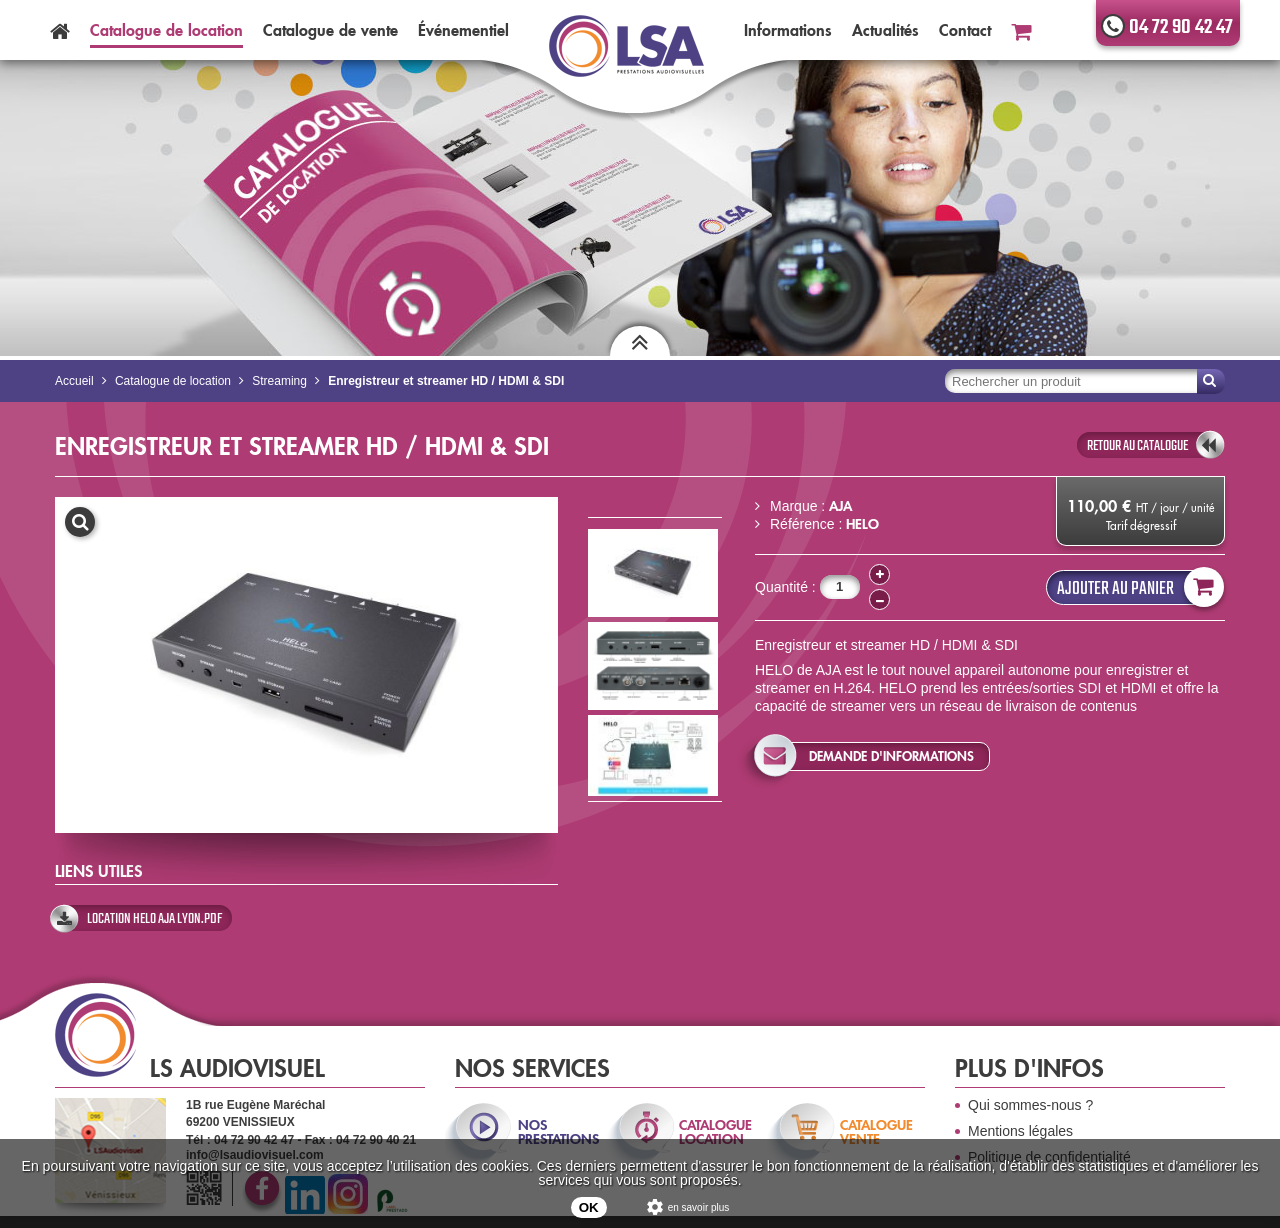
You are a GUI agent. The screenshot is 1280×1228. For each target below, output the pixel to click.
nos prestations (557, 1132)
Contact (965, 30)
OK (589, 1207)
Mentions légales (1020, 1131)
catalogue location (715, 1132)
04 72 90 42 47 (1181, 27)
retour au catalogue (1137, 446)
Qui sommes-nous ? (1030, 1105)
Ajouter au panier (1136, 587)
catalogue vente (876, 1132)
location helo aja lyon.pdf (154, 919)
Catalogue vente (330, 30)
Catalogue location (166, 30)
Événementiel (463, 30)
